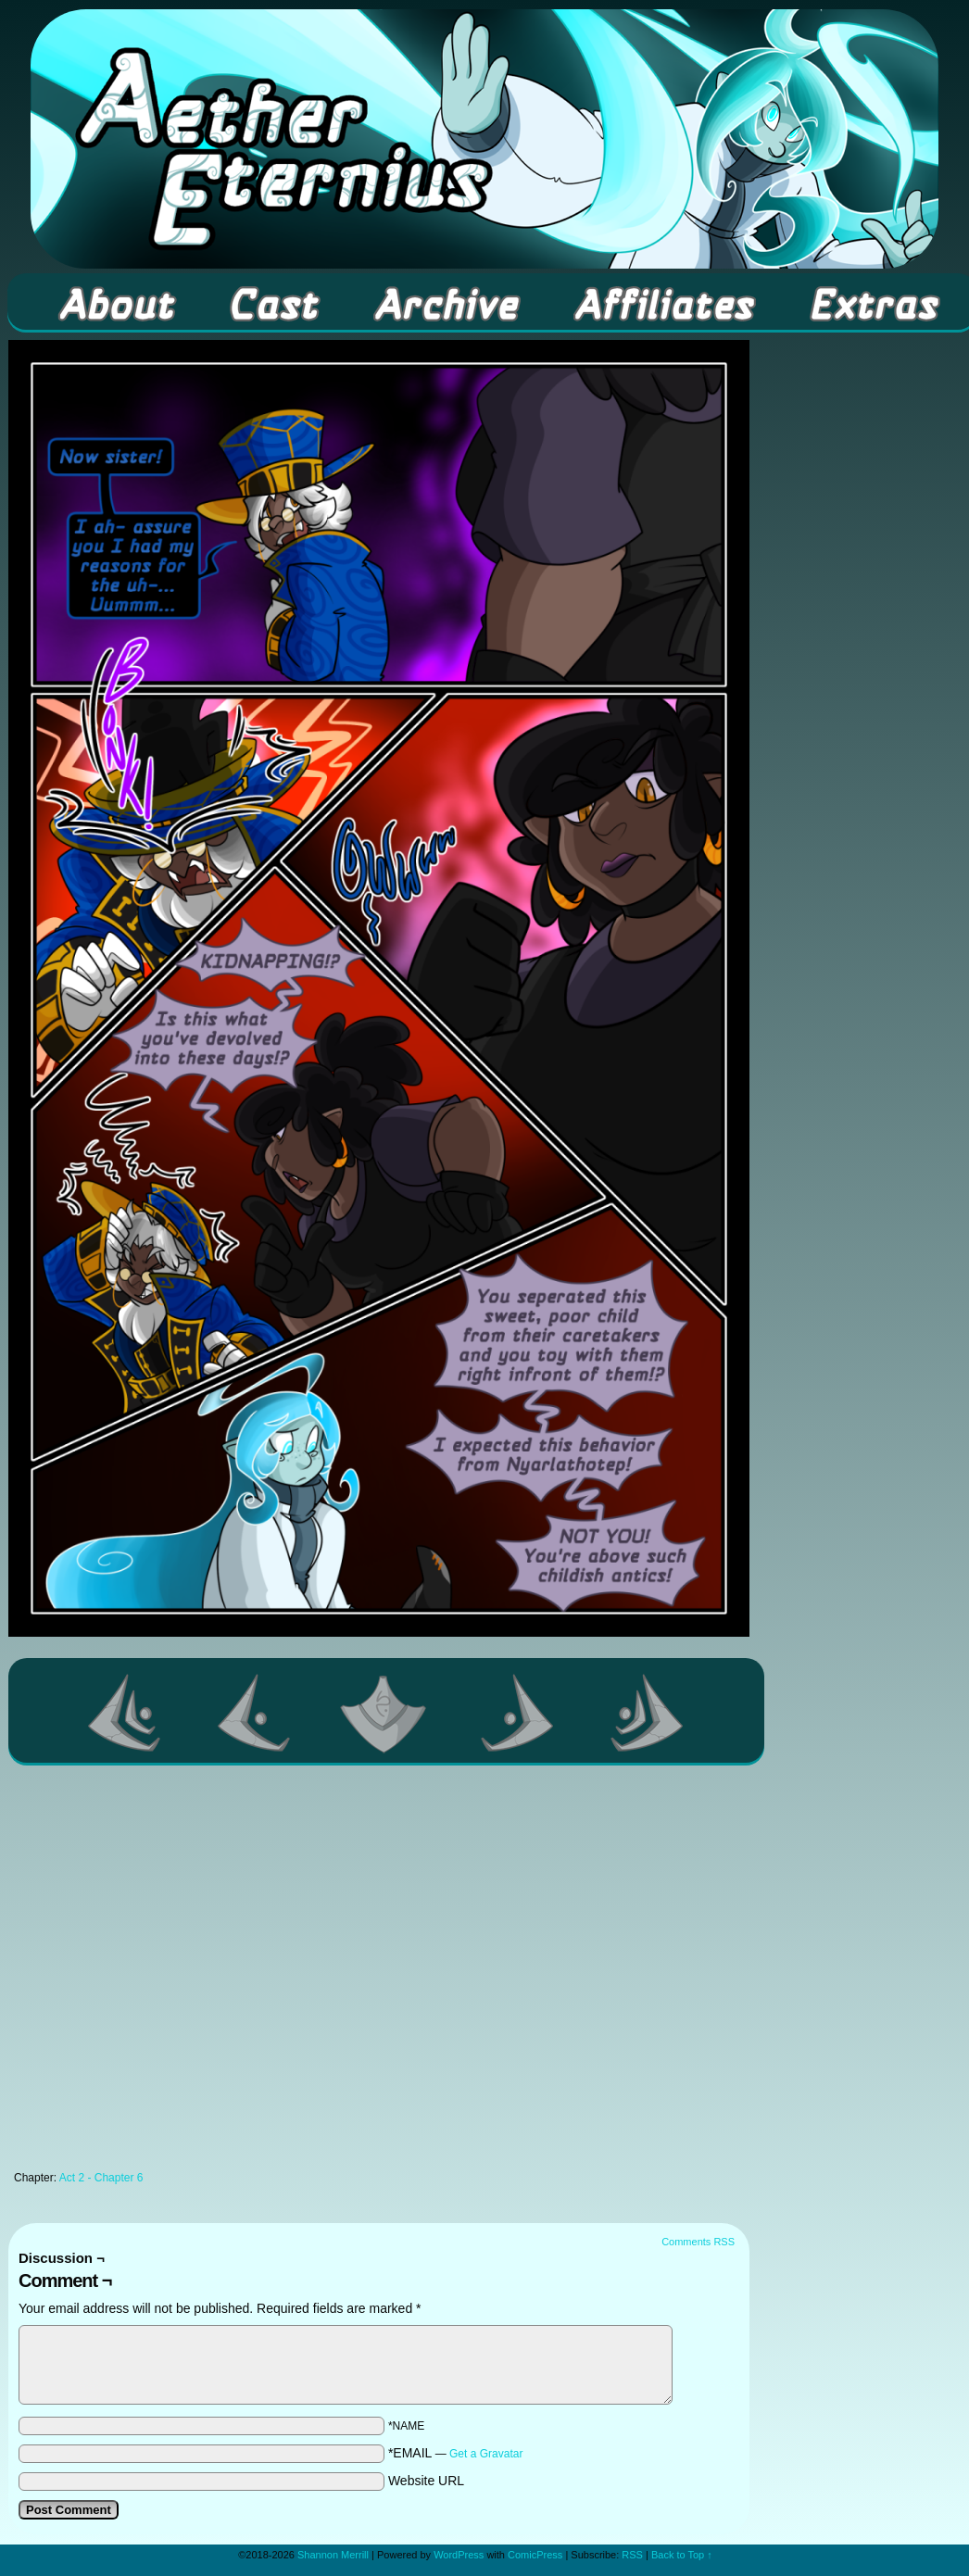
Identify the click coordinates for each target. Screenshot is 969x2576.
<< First (125, 1712)
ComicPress (535, 2554)
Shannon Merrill (333, 2554)
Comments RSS (698, 2241)
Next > (518, 1712)
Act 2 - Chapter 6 (101, 2177)
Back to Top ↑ (681, 2554)
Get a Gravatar (485, 2453)
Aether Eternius (484, 139)
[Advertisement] (183, 1973)
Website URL (426, 2480)
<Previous (254, 1712)
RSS (632, 2554)
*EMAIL (455, 2452)
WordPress (459, 2554)
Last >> (647, 1712)
